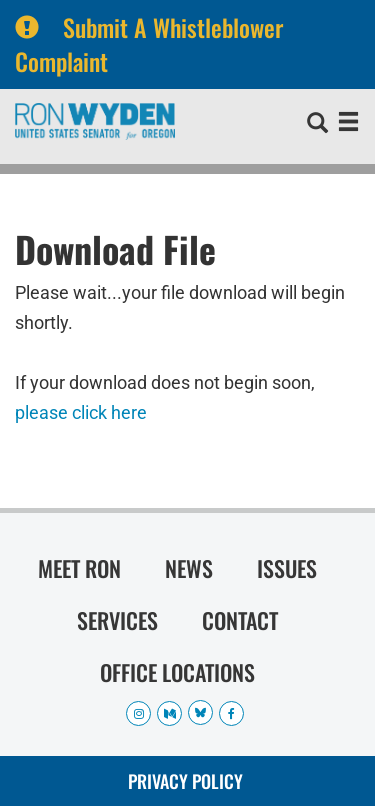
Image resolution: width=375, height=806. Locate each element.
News (189, 568)
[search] (317, 125)
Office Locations (177, 672)
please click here (81, 412)
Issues (287, 568)
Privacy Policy (185, 781)
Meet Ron (79, 568)
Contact (240, 620)
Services (117, 620)
